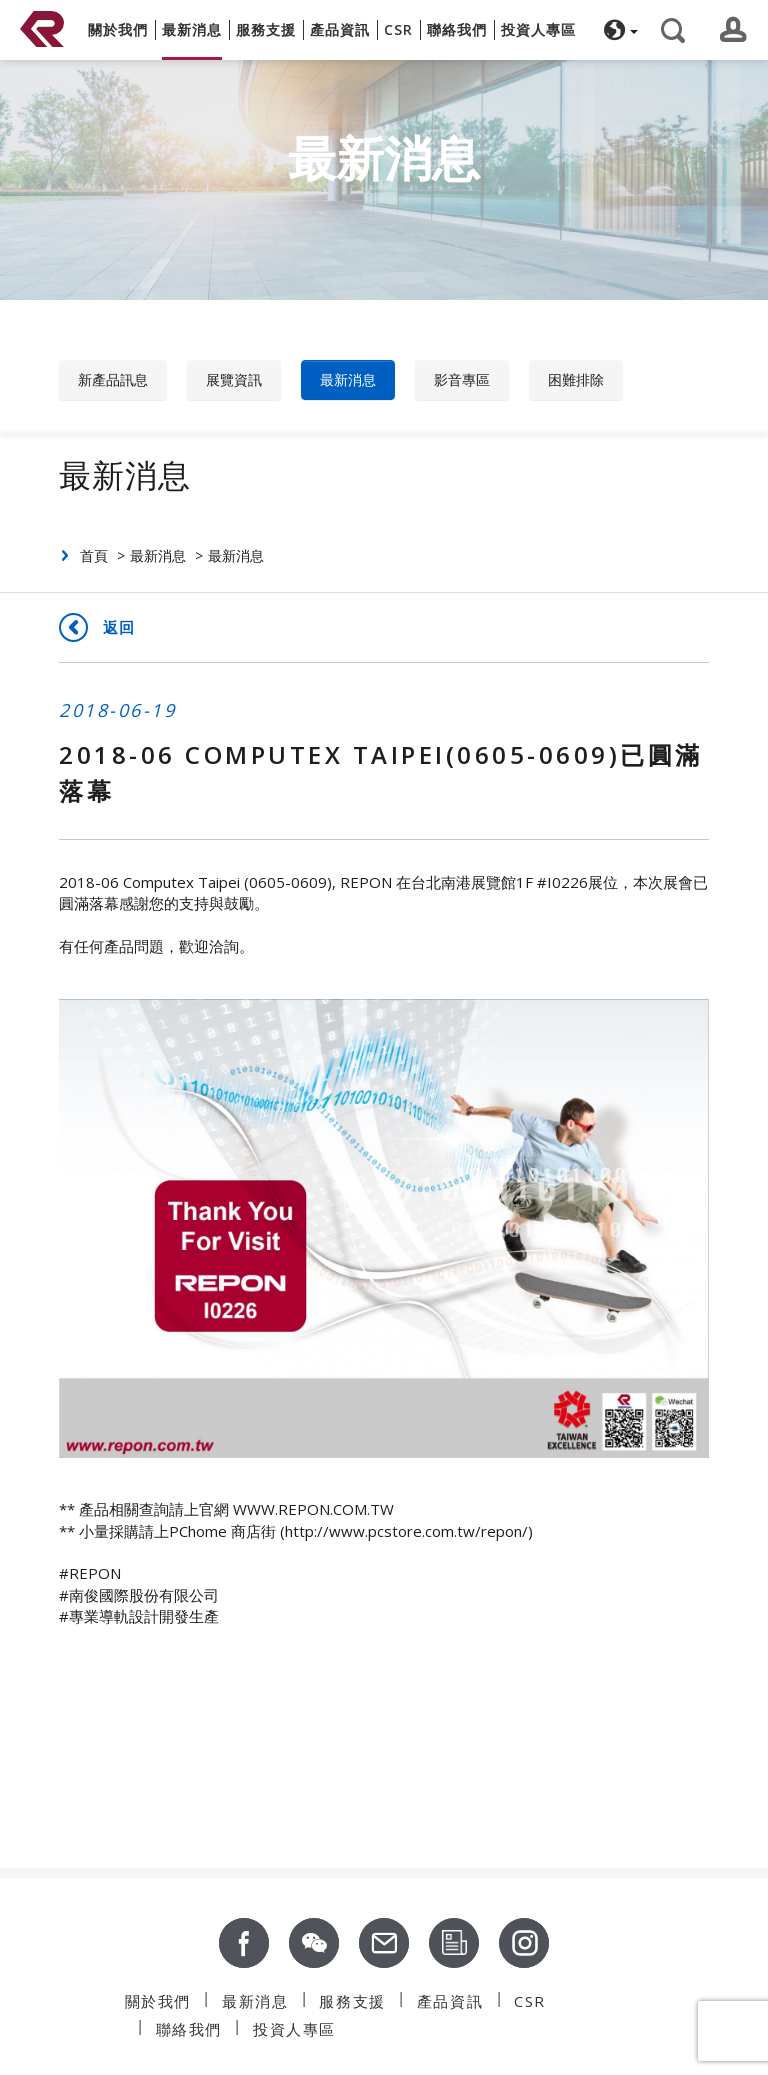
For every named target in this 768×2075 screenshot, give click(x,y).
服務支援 (352, 2001)
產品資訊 (450, 2001)
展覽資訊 (234, 379)
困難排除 (576, 379)
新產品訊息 (113, 379)
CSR (530, 2001)
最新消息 (348, 379)
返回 (119, 627)
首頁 (94, 555)
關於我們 (158, 2001)
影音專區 (462, 379)
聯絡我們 (189, 2029)
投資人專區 (294, 2029)
